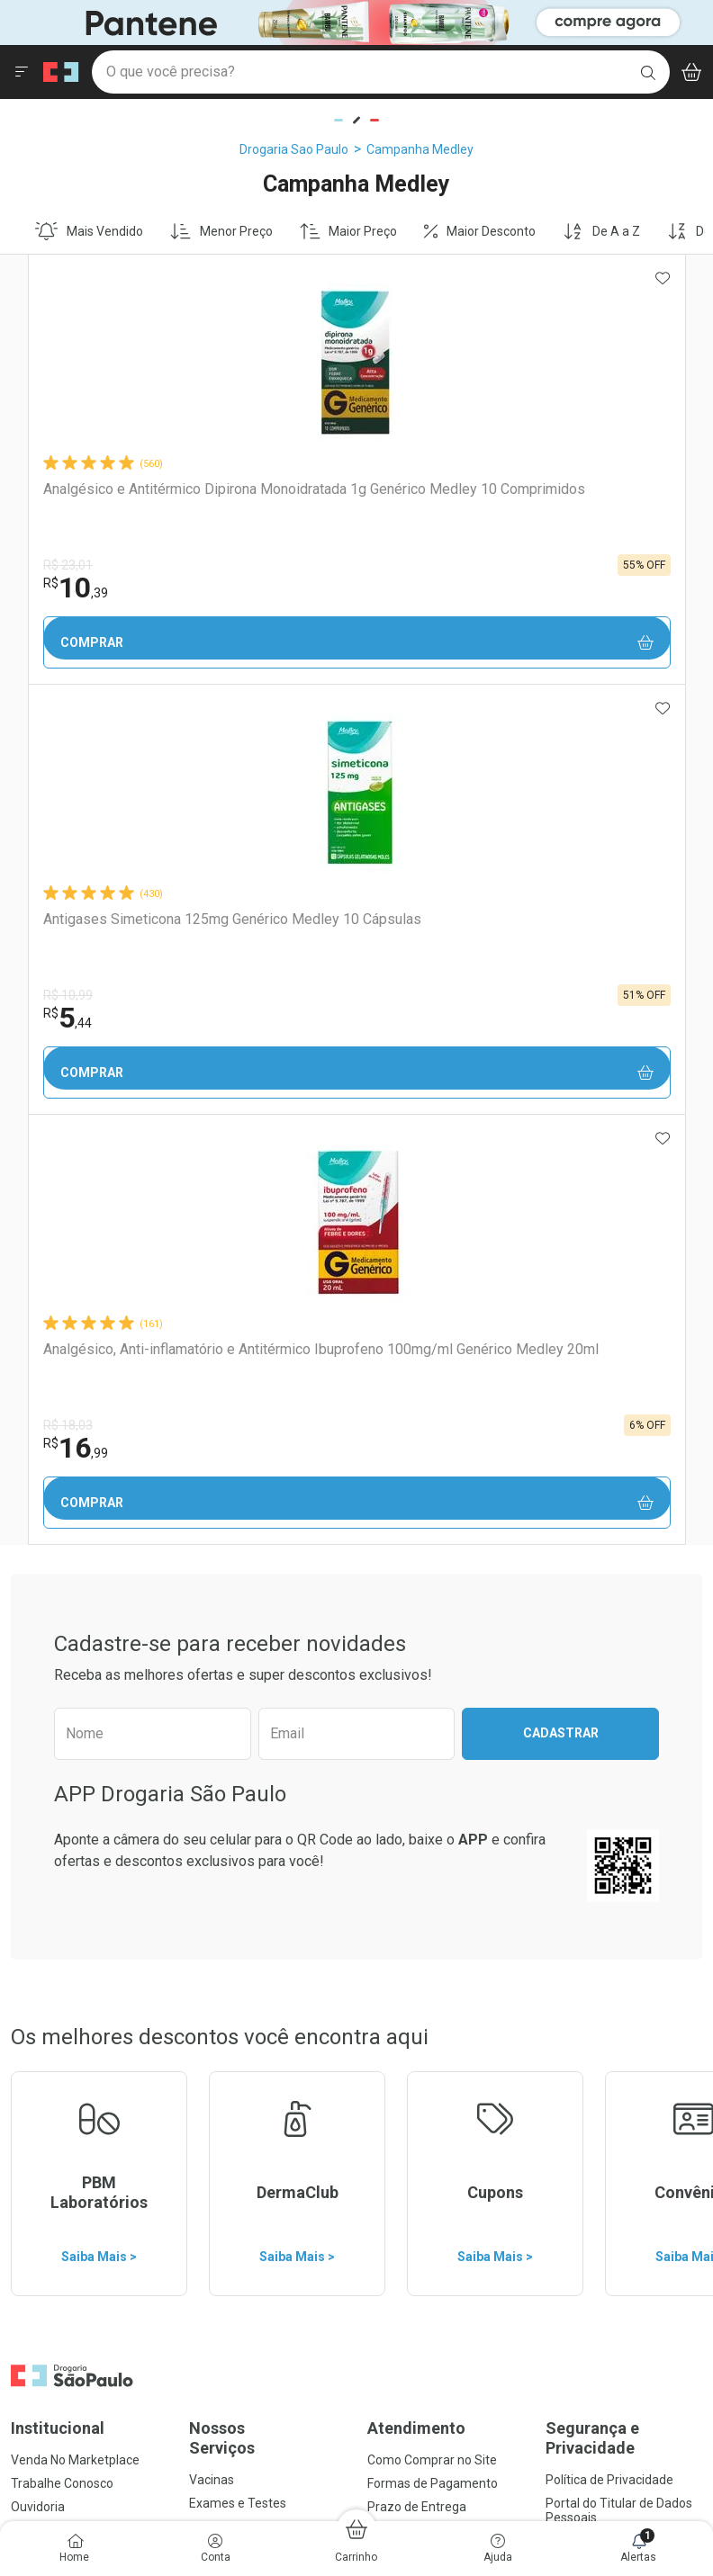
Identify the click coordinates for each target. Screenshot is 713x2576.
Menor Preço (221, 231)
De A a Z (601, 231)
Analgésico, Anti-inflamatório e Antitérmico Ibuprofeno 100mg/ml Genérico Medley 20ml (578, 506)
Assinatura (220, 1713)
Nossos (267, 1577)
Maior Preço (349, 231)
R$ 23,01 (61, 565)
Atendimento (416, 1567)
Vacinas (211, 1619)
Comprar (134, 643)
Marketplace (402, 1717)
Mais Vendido (89, 231)
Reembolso (399, 1670)
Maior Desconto (480, 231)
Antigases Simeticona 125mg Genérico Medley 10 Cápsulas (353, 497)
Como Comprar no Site (432, 1600)
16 (515, 587)
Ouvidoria (38, 1646)
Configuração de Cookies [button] (616, 1718)
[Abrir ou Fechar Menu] (21, 72)
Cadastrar (561, 873)
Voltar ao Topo (357, 2265)
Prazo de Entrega (416, 1646)
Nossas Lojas (48, 1670)
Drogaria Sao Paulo (293, 149)
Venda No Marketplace (75, 1600)
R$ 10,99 (284, 565)
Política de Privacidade (609, 1619)
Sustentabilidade (59, 1717)
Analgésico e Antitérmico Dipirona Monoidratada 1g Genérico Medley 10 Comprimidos (118, 506)
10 (69, 587)
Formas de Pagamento (432, 1623)
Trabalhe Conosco (62, 1623)
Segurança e (624, 1577)
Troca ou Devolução (423, 1693)
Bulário (30, 1693)
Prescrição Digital (238, 1690)
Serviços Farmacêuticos (257, 1666)
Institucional (57, 1567)
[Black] (356, 21)
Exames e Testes (237, 1643)
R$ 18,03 (507, 565)
